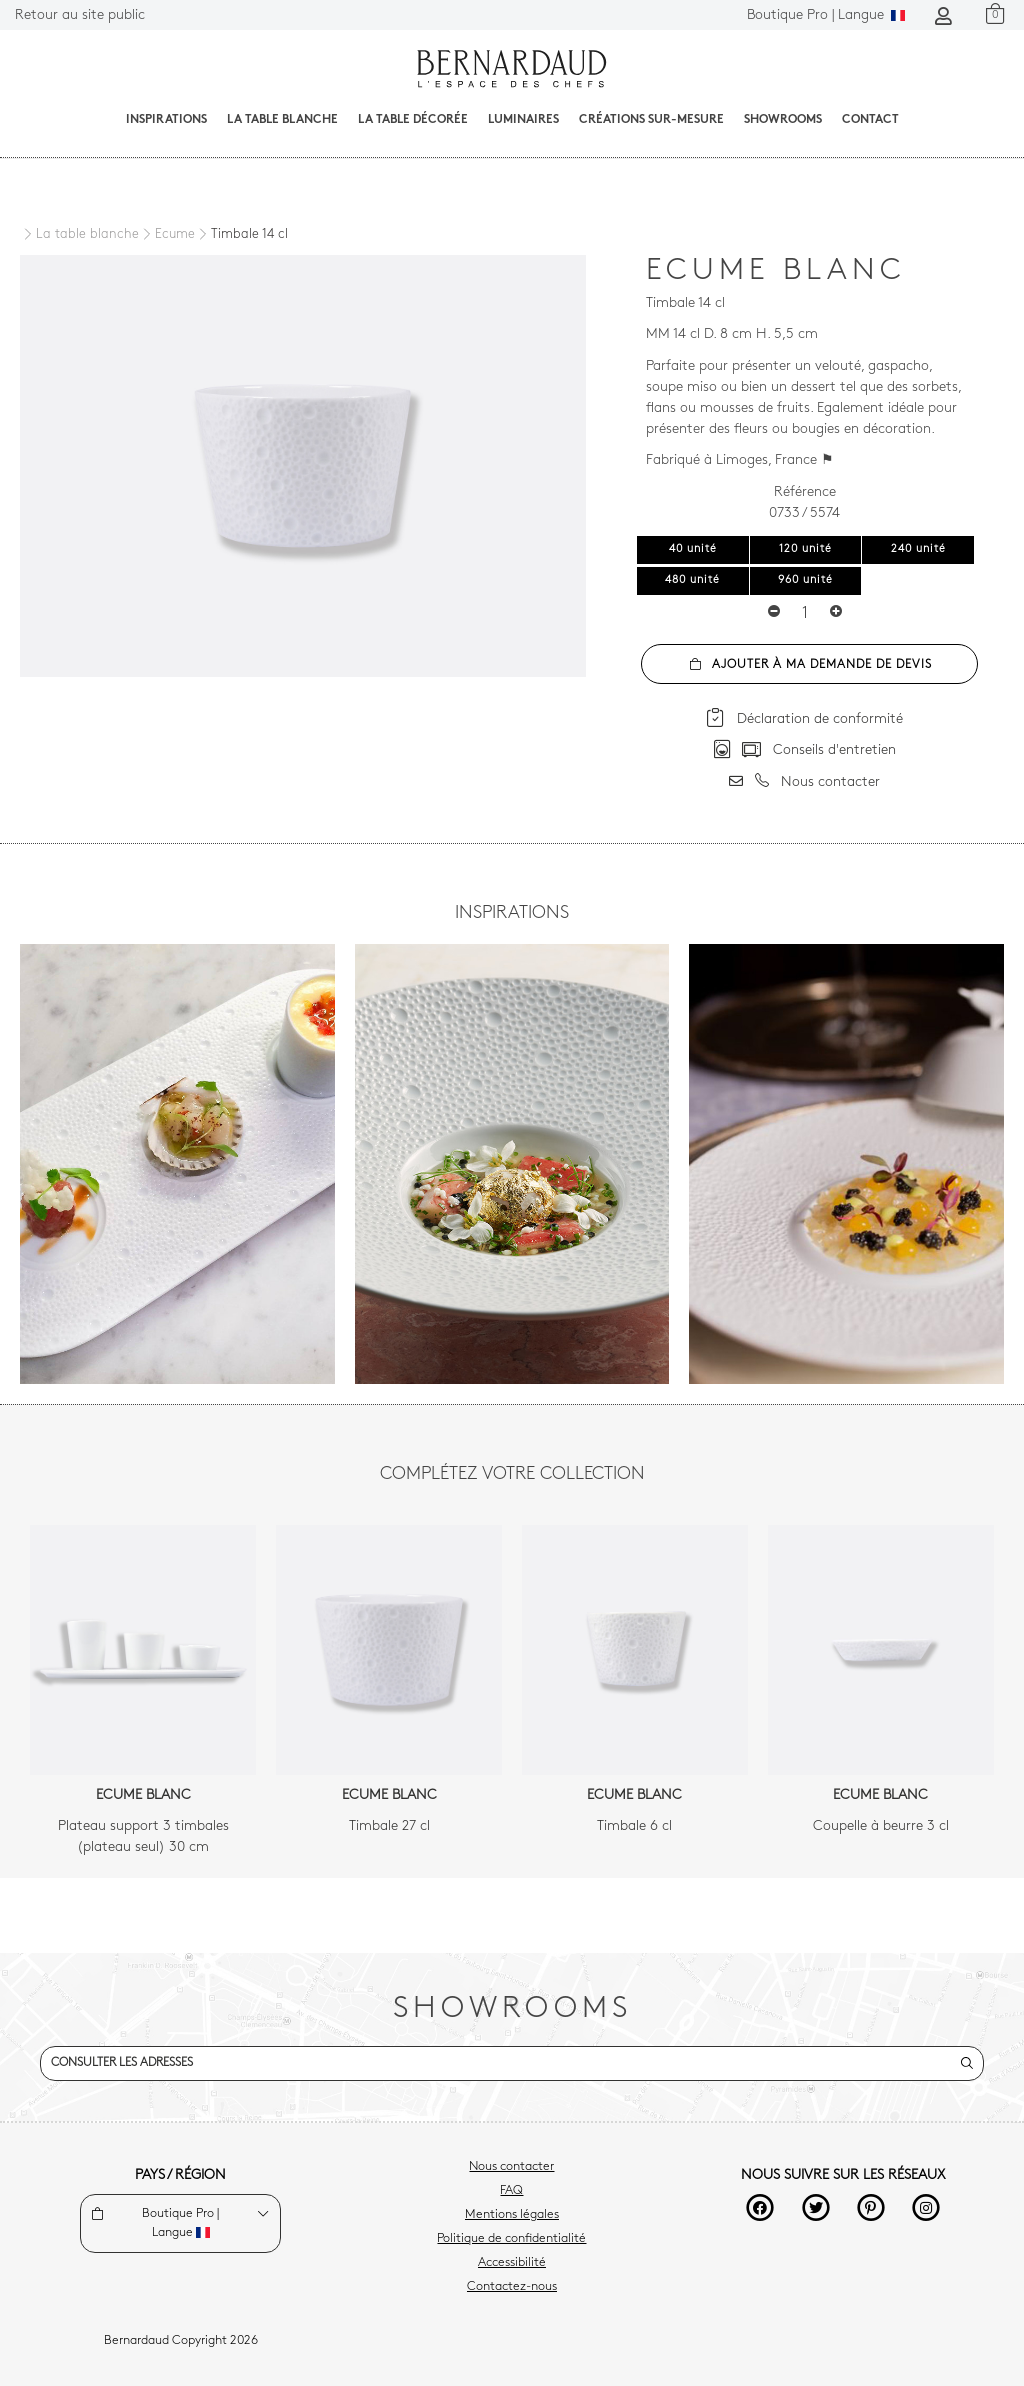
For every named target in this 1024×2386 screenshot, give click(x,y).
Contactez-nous (512, 2287)
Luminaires (523, 120)
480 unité (692, 580)
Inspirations (166, 120)
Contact (870, 120)
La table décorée (413, 120)
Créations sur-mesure (651, 120)
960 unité (805, 580)
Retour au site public (80, 15)
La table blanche (282, 120)
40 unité (693, 549)
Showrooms (783, 120)
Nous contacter (511, 2167)
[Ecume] (167, 235)
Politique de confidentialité (511, 2239)
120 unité (805, 549)
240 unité (918, 549)
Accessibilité (512, 2263)
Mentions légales (512, 2215)
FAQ (511, 2191)
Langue (826, 15)
